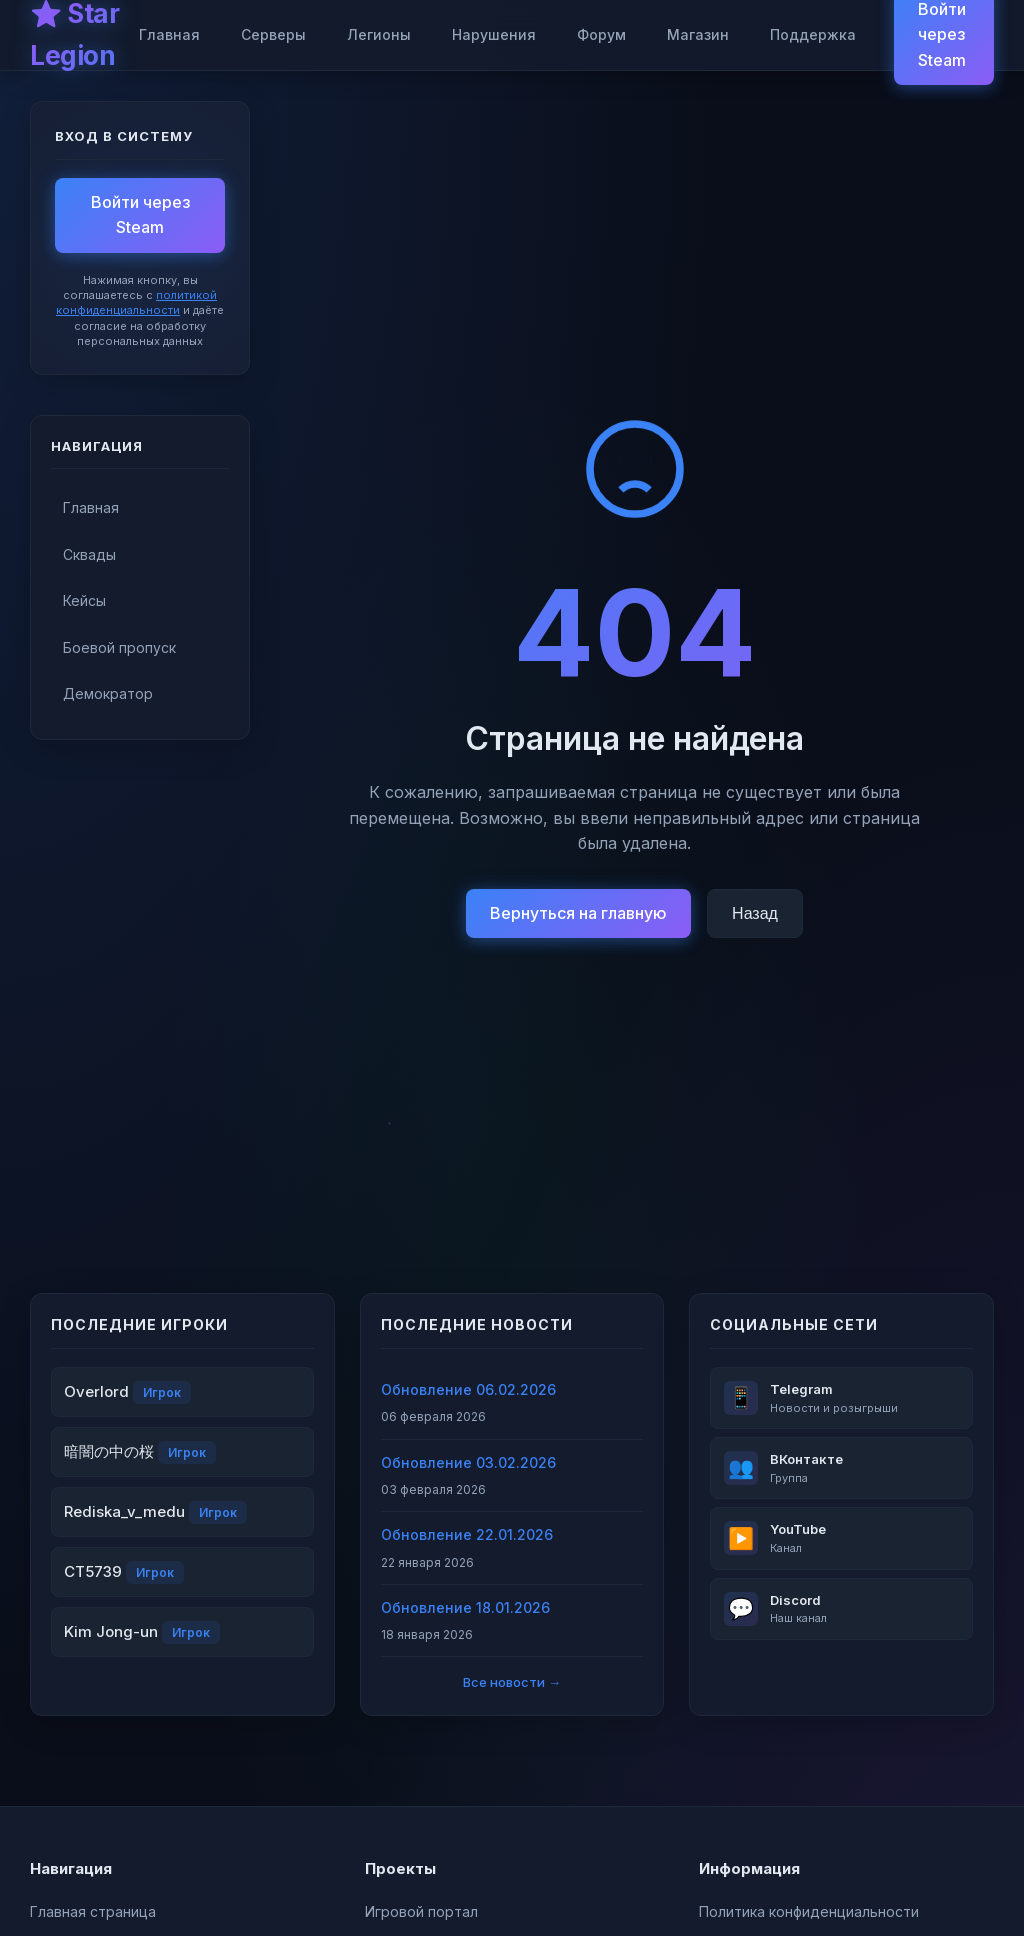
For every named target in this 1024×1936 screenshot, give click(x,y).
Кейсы (84, 600)
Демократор (108, 693)
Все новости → (512, 1682)
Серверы (273, 34)
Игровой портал (421, 1911)
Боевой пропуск (119, 647)
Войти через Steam (140, 215)
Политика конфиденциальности (809, 1911)
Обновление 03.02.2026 (468, 1462)
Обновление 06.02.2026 (468, 1389)
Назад (755, 913)
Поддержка (813, 34)
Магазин (698, 34)
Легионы (379, 34)
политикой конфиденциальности (136, 302)
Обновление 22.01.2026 (467, 1534)
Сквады (89, 554)
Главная (169, 34)
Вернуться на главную (578, 913)
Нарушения (494, 34)
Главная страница (93, 1911)
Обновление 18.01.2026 (465, 1607)
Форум (601, 34)
